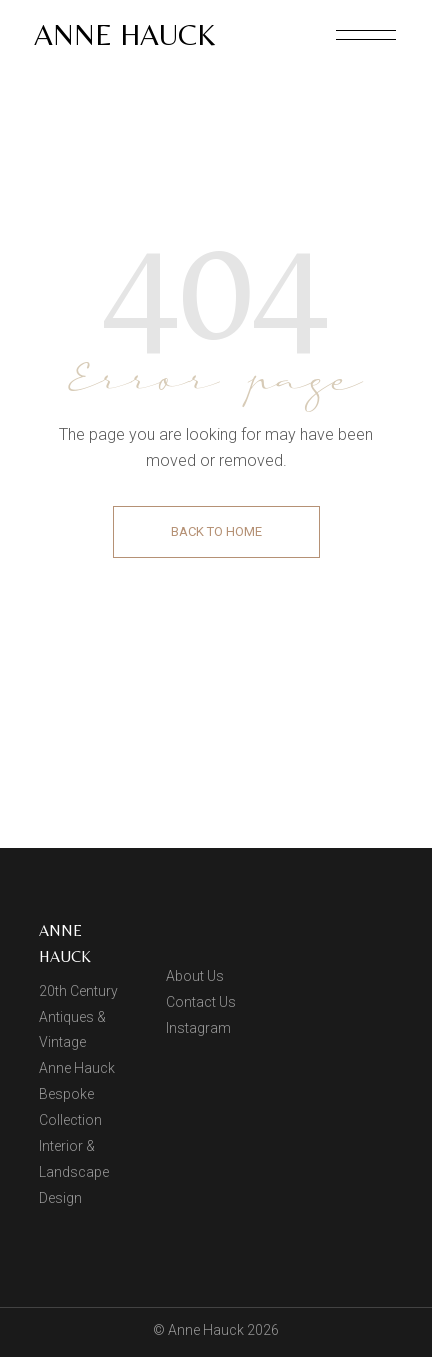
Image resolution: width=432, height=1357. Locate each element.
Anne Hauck (124, 34)
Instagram (198, 1028)
